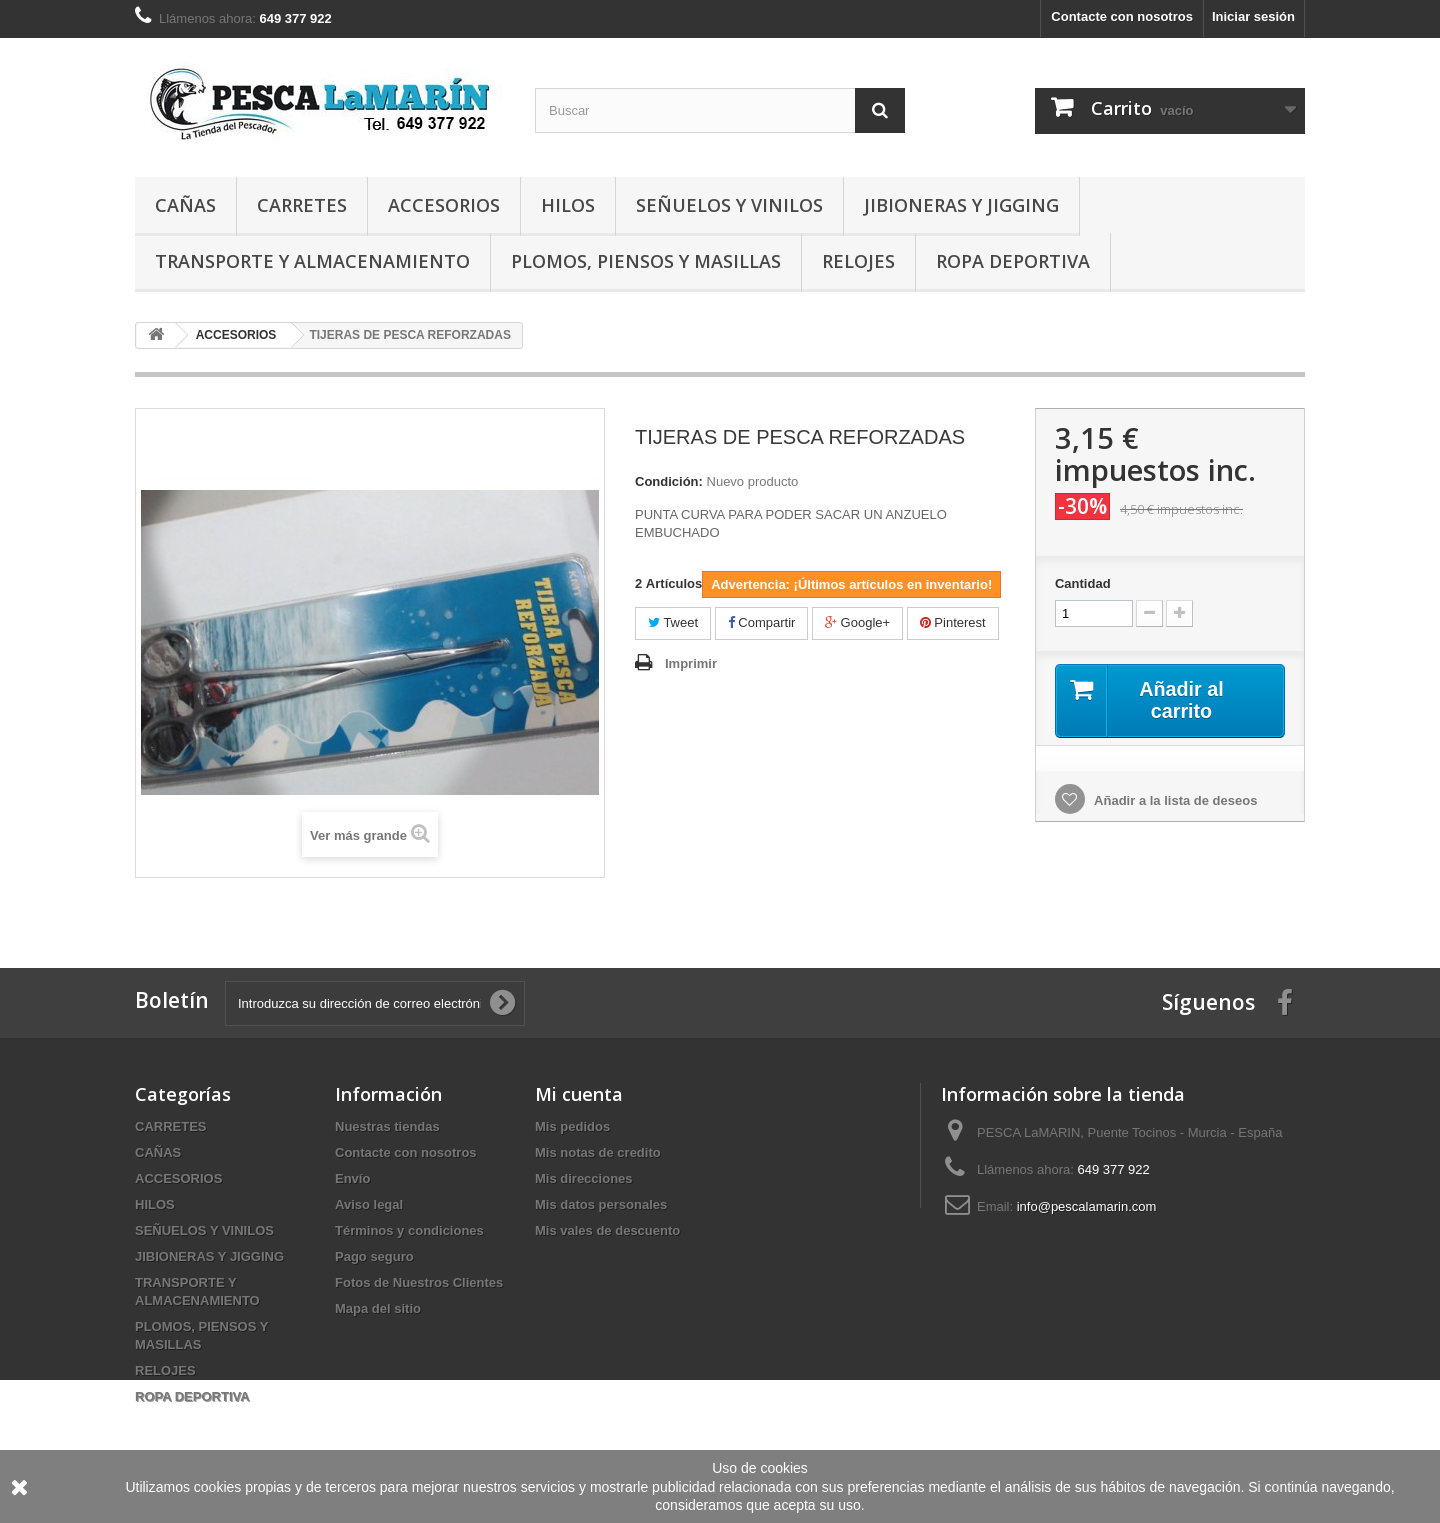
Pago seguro (374, 1256)
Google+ (857, 622)
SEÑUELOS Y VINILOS (729, 205)
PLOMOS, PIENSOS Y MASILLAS (646, 261)
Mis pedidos (572, 1126)
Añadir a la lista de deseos (1174, 800)
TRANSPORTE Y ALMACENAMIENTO (312, 261)
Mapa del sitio (378, 1308)
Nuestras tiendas (387, 1126)
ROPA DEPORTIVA (1013, 261)
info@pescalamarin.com (1087, 1206)
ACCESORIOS (444, 205)
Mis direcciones (584, 1178)
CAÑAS (185, 205)
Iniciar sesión (1253, 16)
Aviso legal (369, 1204)
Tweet (673, 622)
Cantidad (1083, 583)
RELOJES (858, 261)
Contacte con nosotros (1122, 16)
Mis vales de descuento (607, 1230)
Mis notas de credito (598, 1152)
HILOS (568, 205)
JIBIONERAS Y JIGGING (961, 205)
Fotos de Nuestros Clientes (419, 1282)
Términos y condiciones (409, 1230)
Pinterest (953, 622)
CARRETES (302, 205)
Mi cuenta (579, 1094)
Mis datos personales (601, 1204)
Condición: (669, 481)
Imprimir (691, 663)
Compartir (762, 622)
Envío (352, 1178)
